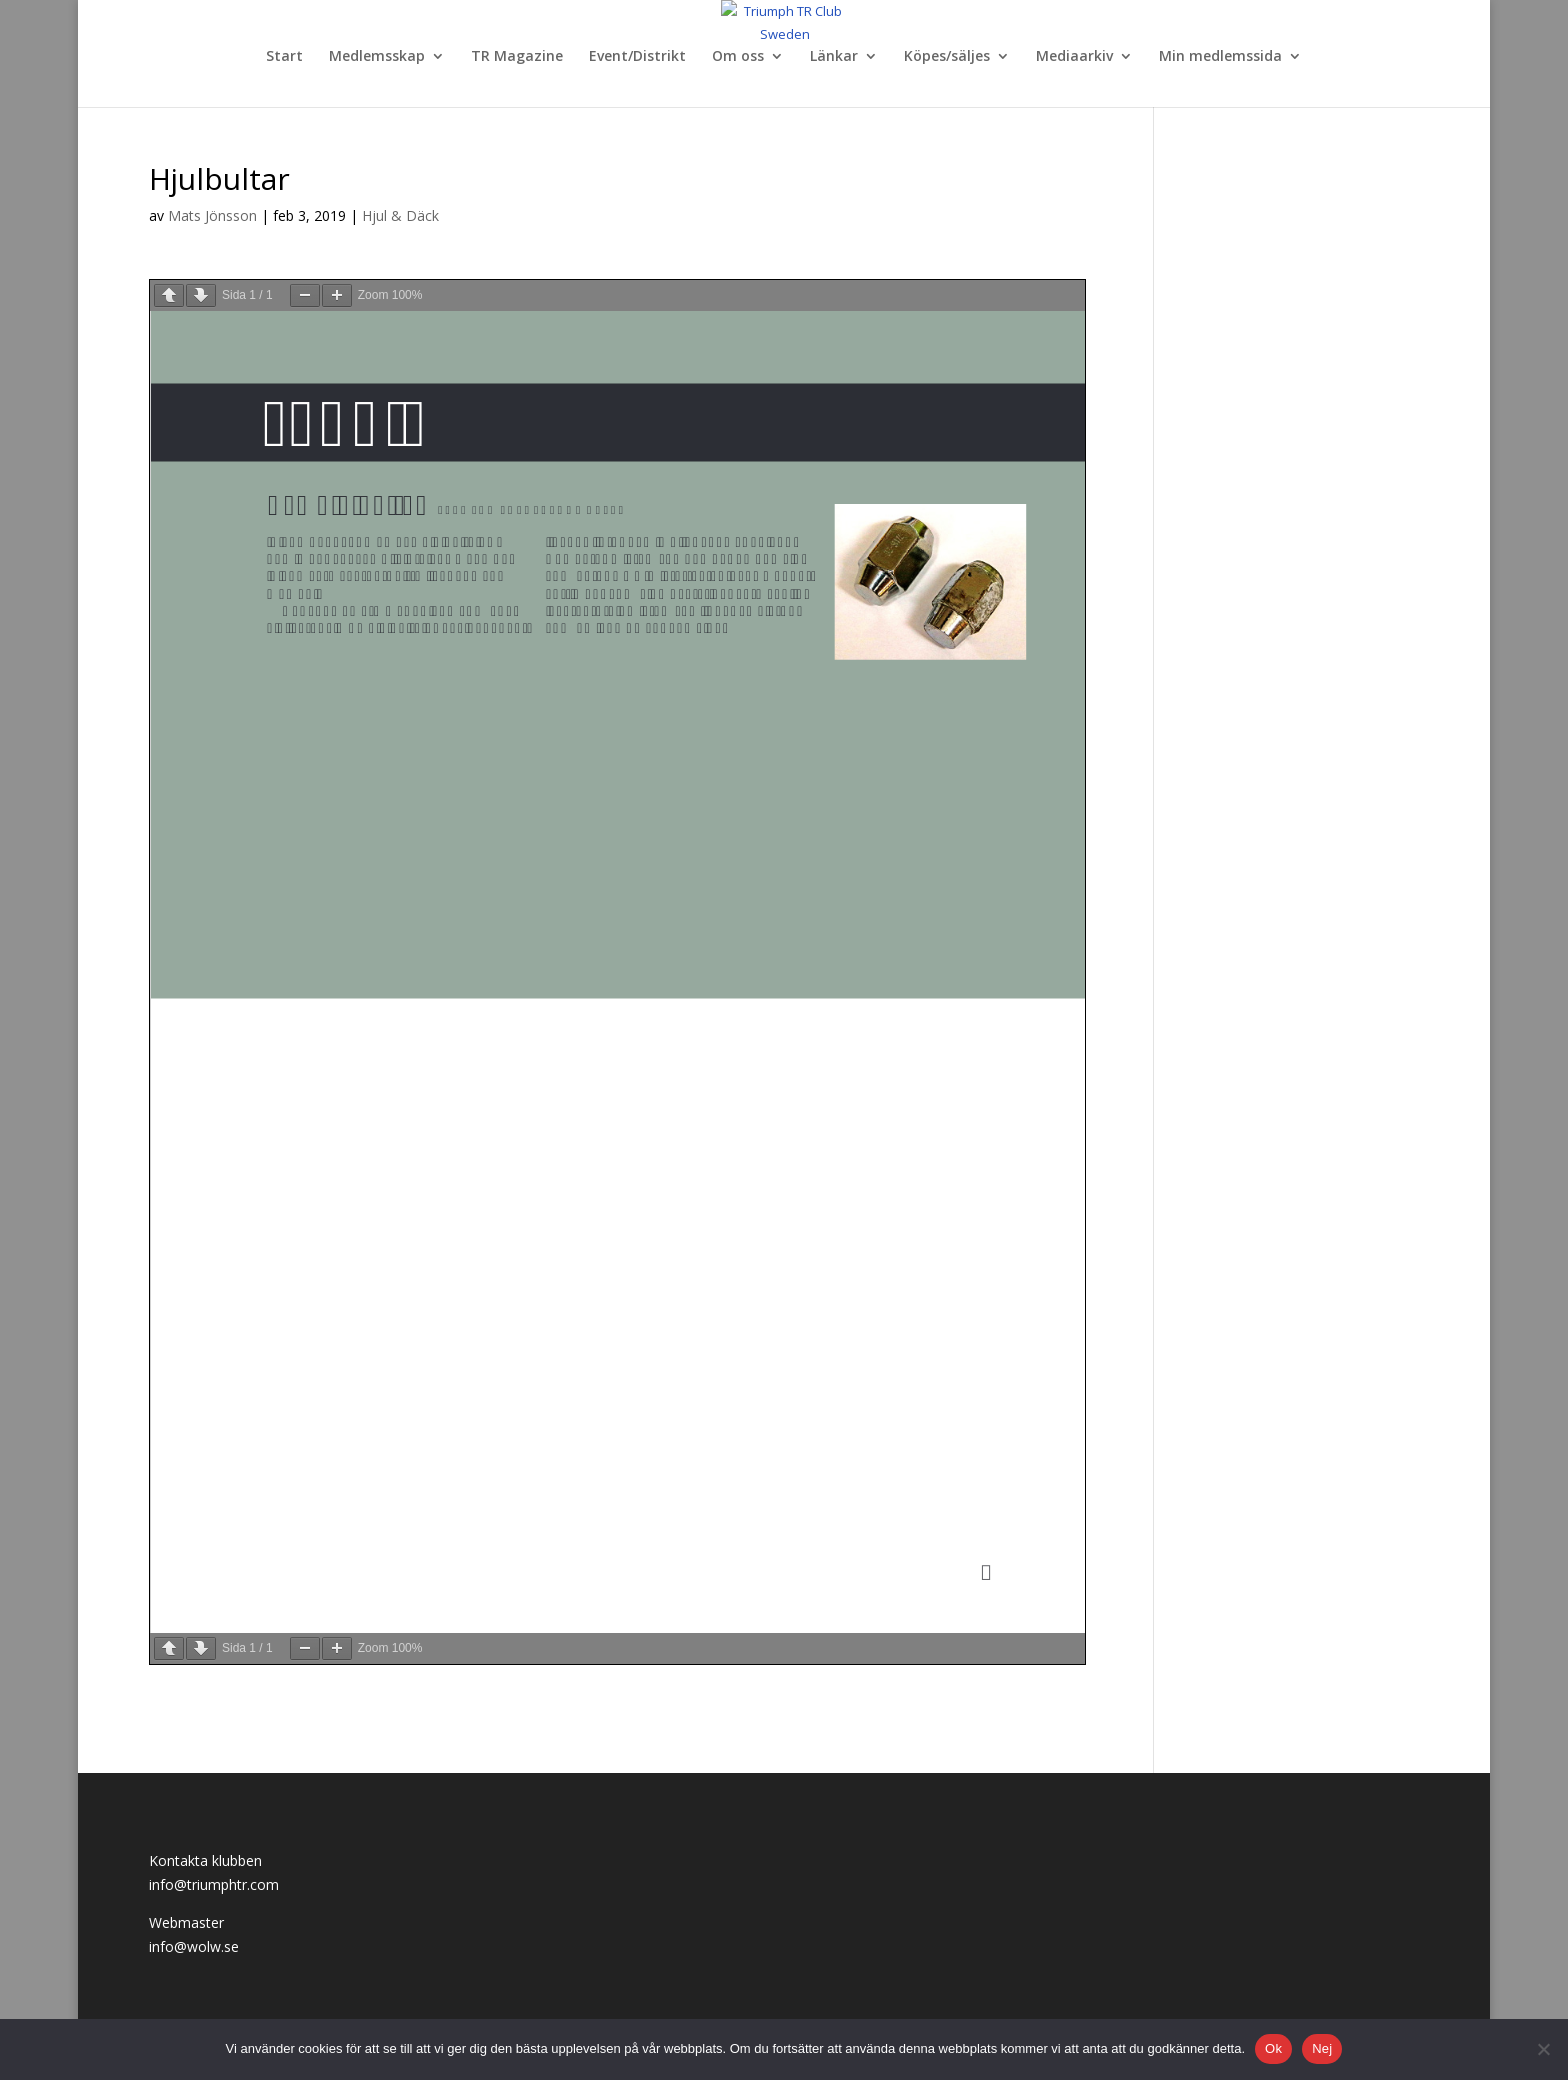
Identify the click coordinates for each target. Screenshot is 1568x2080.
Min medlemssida (1220, 57)
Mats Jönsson (212, 215)
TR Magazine (517, 57)
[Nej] (1543, 2049)
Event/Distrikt (637, 57)
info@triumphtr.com (214, 1884)
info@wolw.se (194, 1946)
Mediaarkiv (1074, 57)
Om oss (738, 57)
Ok (1273, 2048)
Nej (1322, 2048)
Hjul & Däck (400, 215)
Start (284, 57)
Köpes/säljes (947, 57)
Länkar (834, 57)
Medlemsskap (377, 57)
